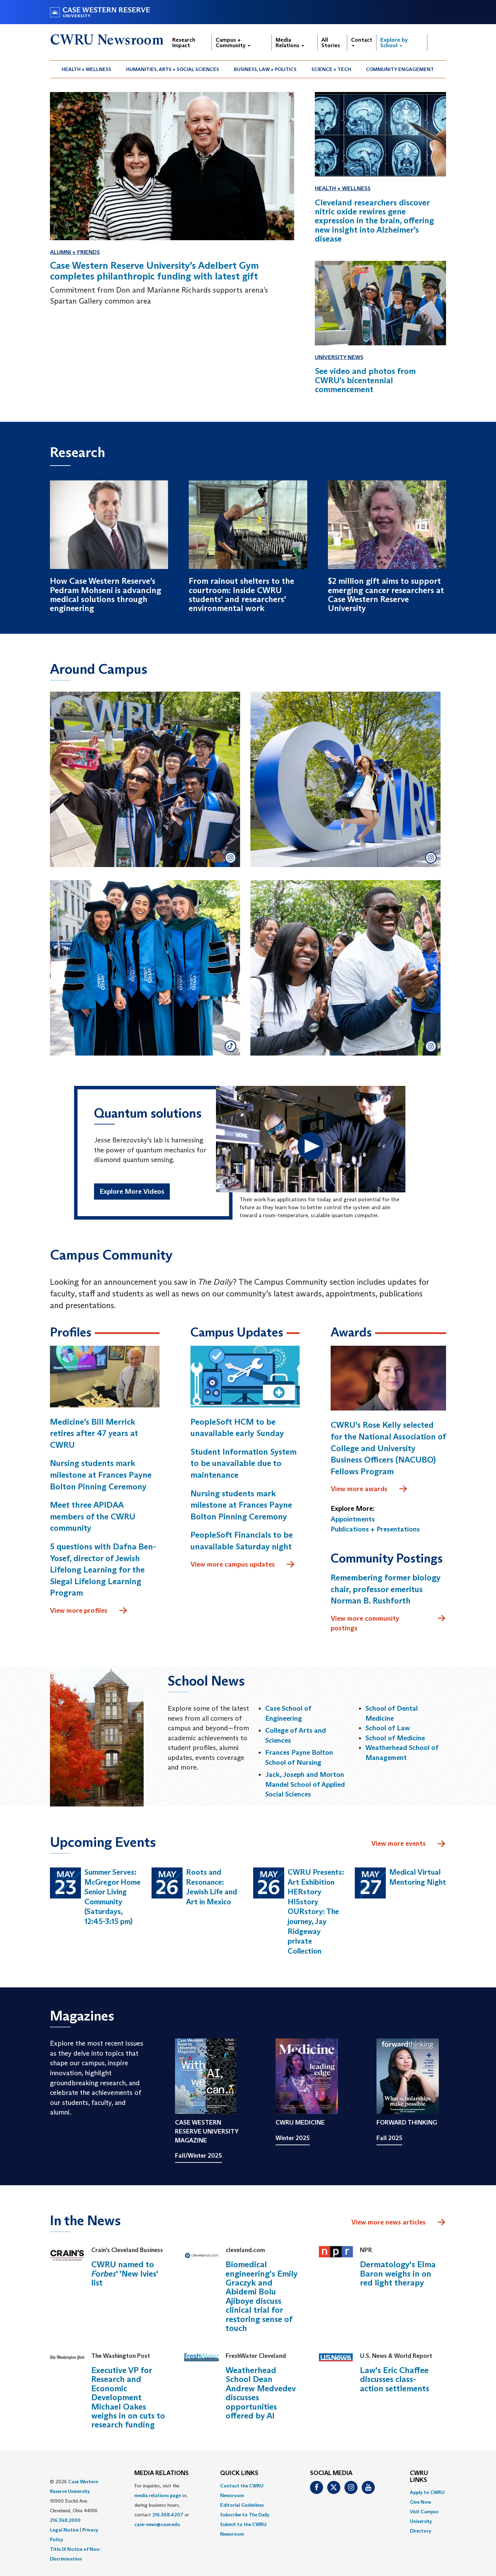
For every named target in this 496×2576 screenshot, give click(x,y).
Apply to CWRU (427, 2493)
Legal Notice (64, 2530)
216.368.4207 (167, 2515)
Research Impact (183, 43)
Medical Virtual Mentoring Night (417, 1877)
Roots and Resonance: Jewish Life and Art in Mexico (211, 1887)
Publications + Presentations (375, 1529)
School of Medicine (395, 1738)
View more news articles (388, 2222)
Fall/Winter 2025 (198, 2156)
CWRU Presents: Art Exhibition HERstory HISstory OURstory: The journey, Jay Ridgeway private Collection (316, 1912)
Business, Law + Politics (265, 69)
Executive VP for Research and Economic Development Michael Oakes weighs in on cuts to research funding (128, 2397)
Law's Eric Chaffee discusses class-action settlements (394, 2379)
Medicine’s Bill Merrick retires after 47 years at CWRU (94, 1433)
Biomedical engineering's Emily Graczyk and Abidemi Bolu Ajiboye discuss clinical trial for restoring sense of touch (262, 2296)
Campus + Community (233, 43)
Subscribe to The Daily (244, 2515)
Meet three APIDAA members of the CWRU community (92, 1516)
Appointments (353, 1519)
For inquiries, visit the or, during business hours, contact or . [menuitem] (161, 2505)
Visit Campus (424, 2512)
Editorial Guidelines (242, 2505)
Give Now (420, 2502)
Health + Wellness (86, 69)
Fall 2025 (389, 2138)
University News (339, 357)
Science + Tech (331, 69)
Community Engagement (400, 69)
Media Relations (290, 43)
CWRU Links (419, 2477)
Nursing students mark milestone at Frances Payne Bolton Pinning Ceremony (101, 1474)
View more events (408, 1844)
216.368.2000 (65, 2520)
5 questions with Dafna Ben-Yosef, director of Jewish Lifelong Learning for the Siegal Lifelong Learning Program (103, 1570)
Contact (361, 42)
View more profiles (89, 1611)
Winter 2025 (293, 2138)
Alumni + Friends (75, 252)
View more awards (369, 1489)
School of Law (387, 1728)
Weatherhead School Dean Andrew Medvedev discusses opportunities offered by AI (261, 2393)
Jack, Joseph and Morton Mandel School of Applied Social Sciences (305, 1785)
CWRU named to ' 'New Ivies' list (124, 2274)
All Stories (330, 43)
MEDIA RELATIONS (161, 2473)
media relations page (157, 2495)
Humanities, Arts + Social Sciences (172, 69)
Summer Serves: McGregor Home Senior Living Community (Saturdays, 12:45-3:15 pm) (112, 1897)
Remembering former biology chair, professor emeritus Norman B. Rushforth (386, 1589)
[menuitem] (86, 69)
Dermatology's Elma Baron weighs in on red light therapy (398, 2274)
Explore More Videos (132, 1192)
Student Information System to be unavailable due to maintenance (243, 1463)
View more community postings (388, 1623)
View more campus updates (242, 1564)
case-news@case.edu (157, 2524)
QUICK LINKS (239, 2473)
